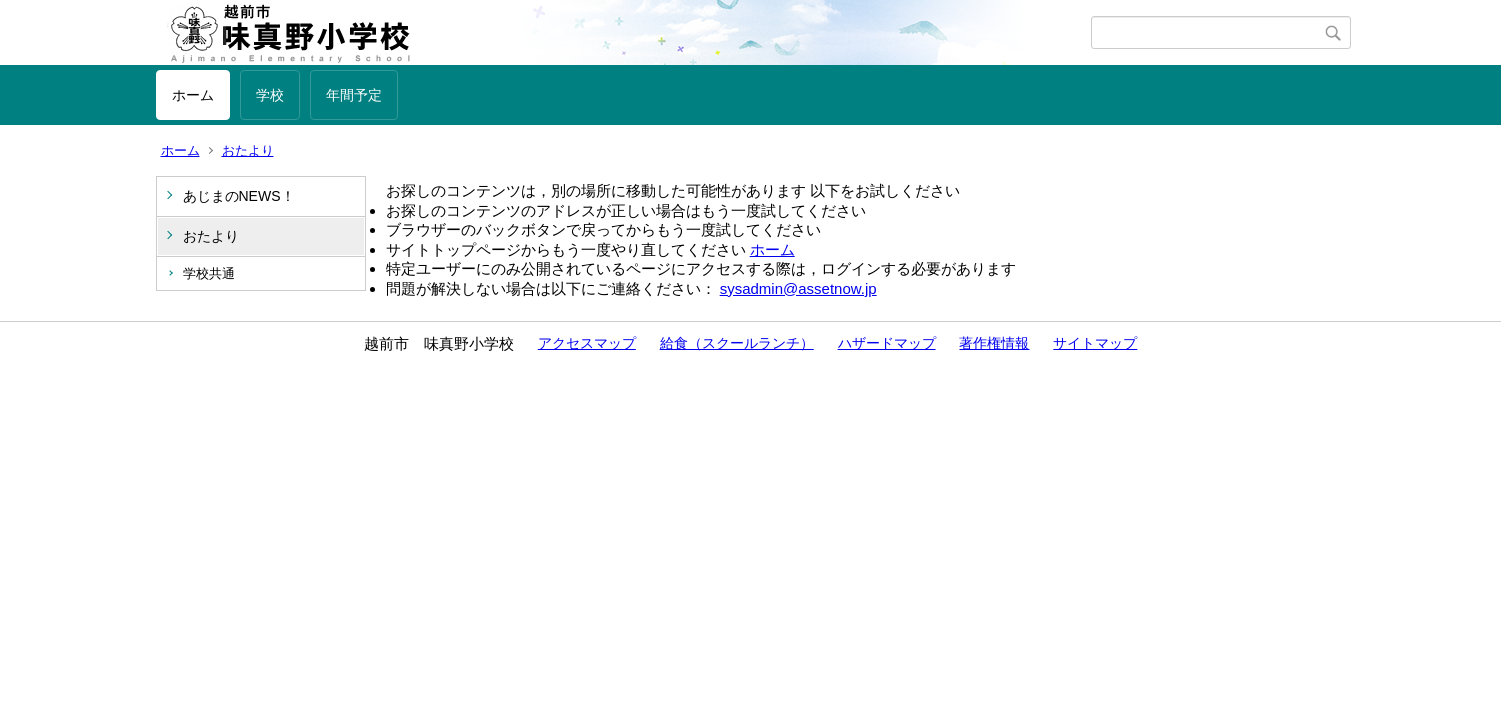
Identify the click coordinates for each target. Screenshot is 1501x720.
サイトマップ (1095, 343)
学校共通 (209, 273)
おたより (248, 150)
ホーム (193, 95)
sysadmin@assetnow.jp (798, 288)
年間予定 (354, 95)
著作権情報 (994, 343)
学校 (270, 95)
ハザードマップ (887, 343)
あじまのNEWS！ (239, 196)
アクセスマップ (587, 343)
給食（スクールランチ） (737, 343)
